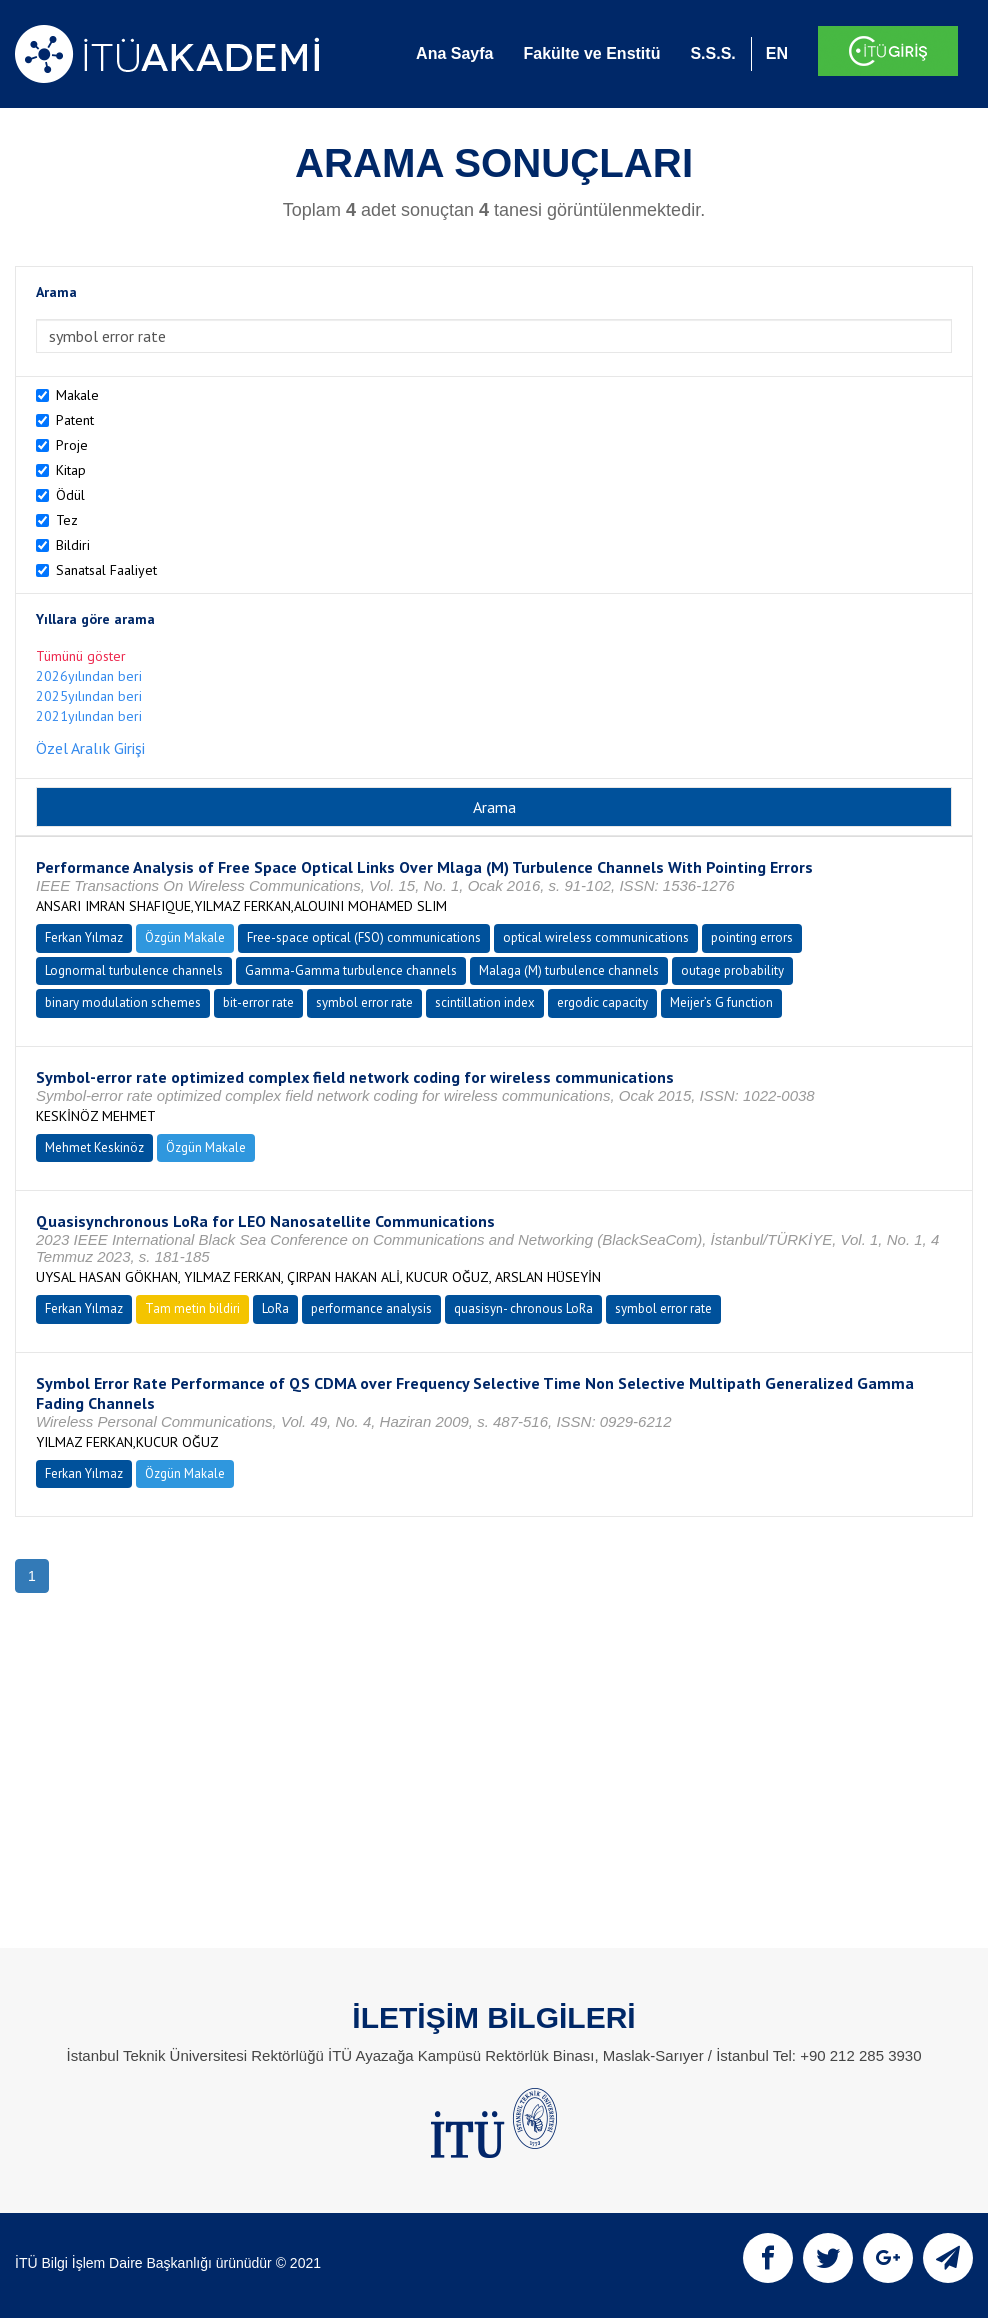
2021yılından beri (89, 716)
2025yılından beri (89, 696)
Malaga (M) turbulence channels (569, 970)
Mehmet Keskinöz (94, 1147)
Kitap (71, 470)
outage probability (732, 970)
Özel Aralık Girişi (90, 748)
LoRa (275, 1308)
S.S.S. (712, 53)
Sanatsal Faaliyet (106, 570)
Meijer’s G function (721, 1002)
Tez (67, 520)
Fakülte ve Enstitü (591, 53)
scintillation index (485, 1002)
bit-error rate (258, 1002)
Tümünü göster (81, 656)
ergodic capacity (602, 1002)
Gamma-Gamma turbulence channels (351, 970)
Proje (72, 445)
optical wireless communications (596, 937)
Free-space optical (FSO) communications (364, 937)
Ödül (70, 495)
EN (777, 53)
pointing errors (752, 937)
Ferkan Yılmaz (84, 937)
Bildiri (73, 545)
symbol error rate (364, 1002)
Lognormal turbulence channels (134, 970)
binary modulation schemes (123, 1002)
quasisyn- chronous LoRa (523, 1308)
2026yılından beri (89, 676)
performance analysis (371, 1308)
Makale (77, 395)
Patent (75, 420)
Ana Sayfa (454, 53)
